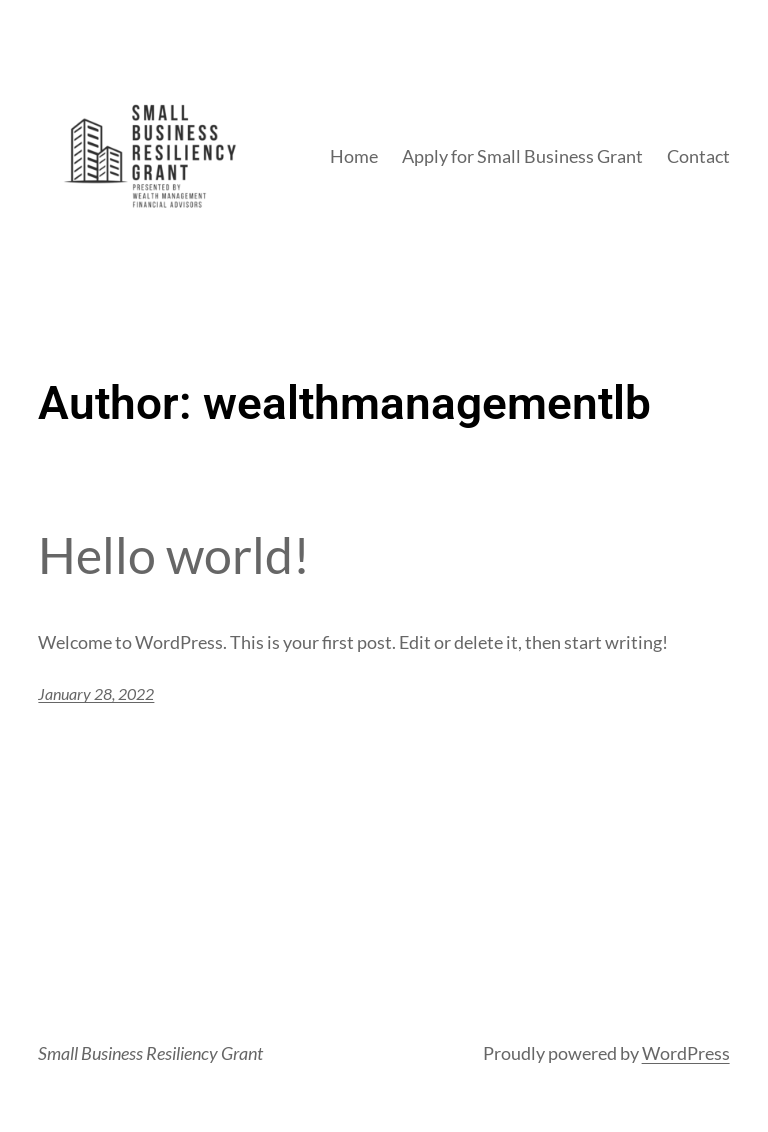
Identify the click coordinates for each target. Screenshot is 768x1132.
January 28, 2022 (96, 693)
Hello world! (174, 556)
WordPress (686, 1053)
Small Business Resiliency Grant (150, 1053)
